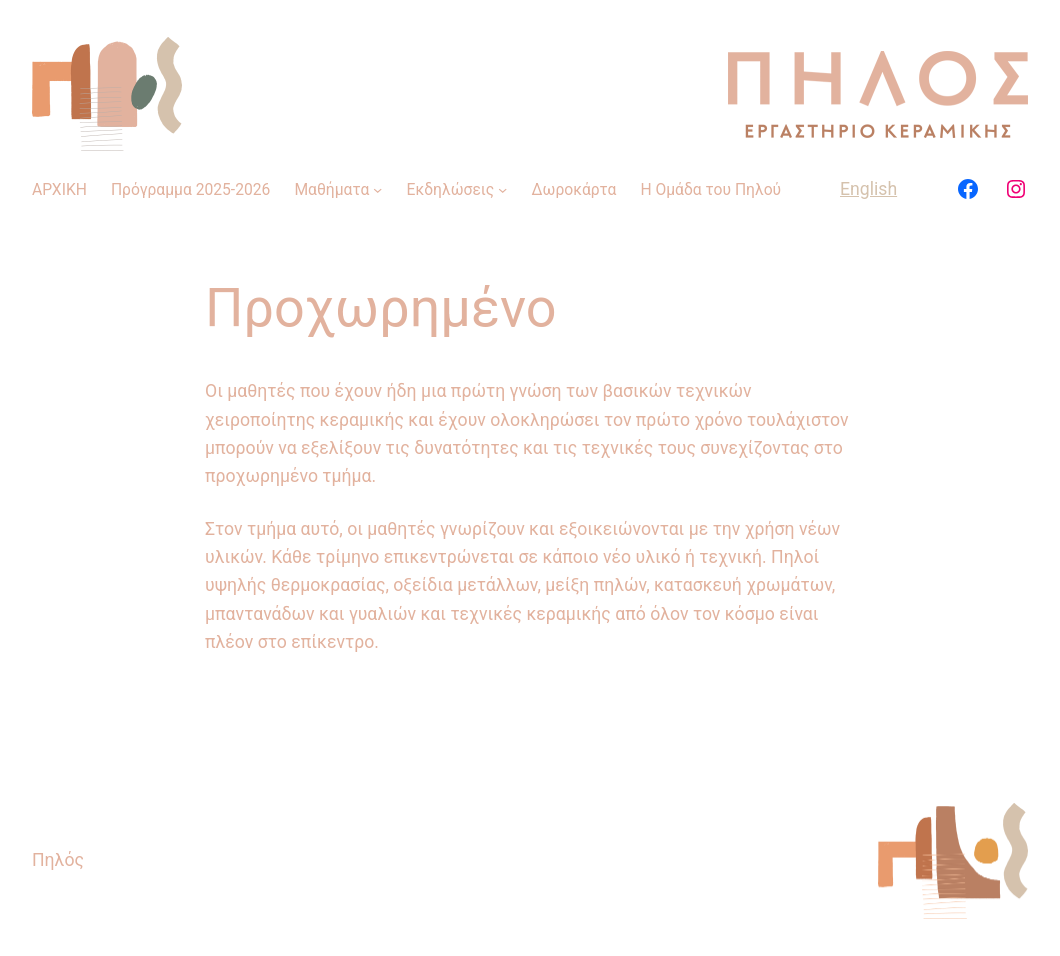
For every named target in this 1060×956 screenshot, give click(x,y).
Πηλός (58, 860)
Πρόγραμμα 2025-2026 (190, 189)
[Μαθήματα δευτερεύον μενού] (377, 189)
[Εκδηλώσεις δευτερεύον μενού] (502, 189)
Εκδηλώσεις (451, 189)
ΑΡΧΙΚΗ (59, 189)
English (868, 189)
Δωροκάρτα (574, 189)
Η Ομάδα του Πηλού (710, 189)
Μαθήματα (331, 189)
